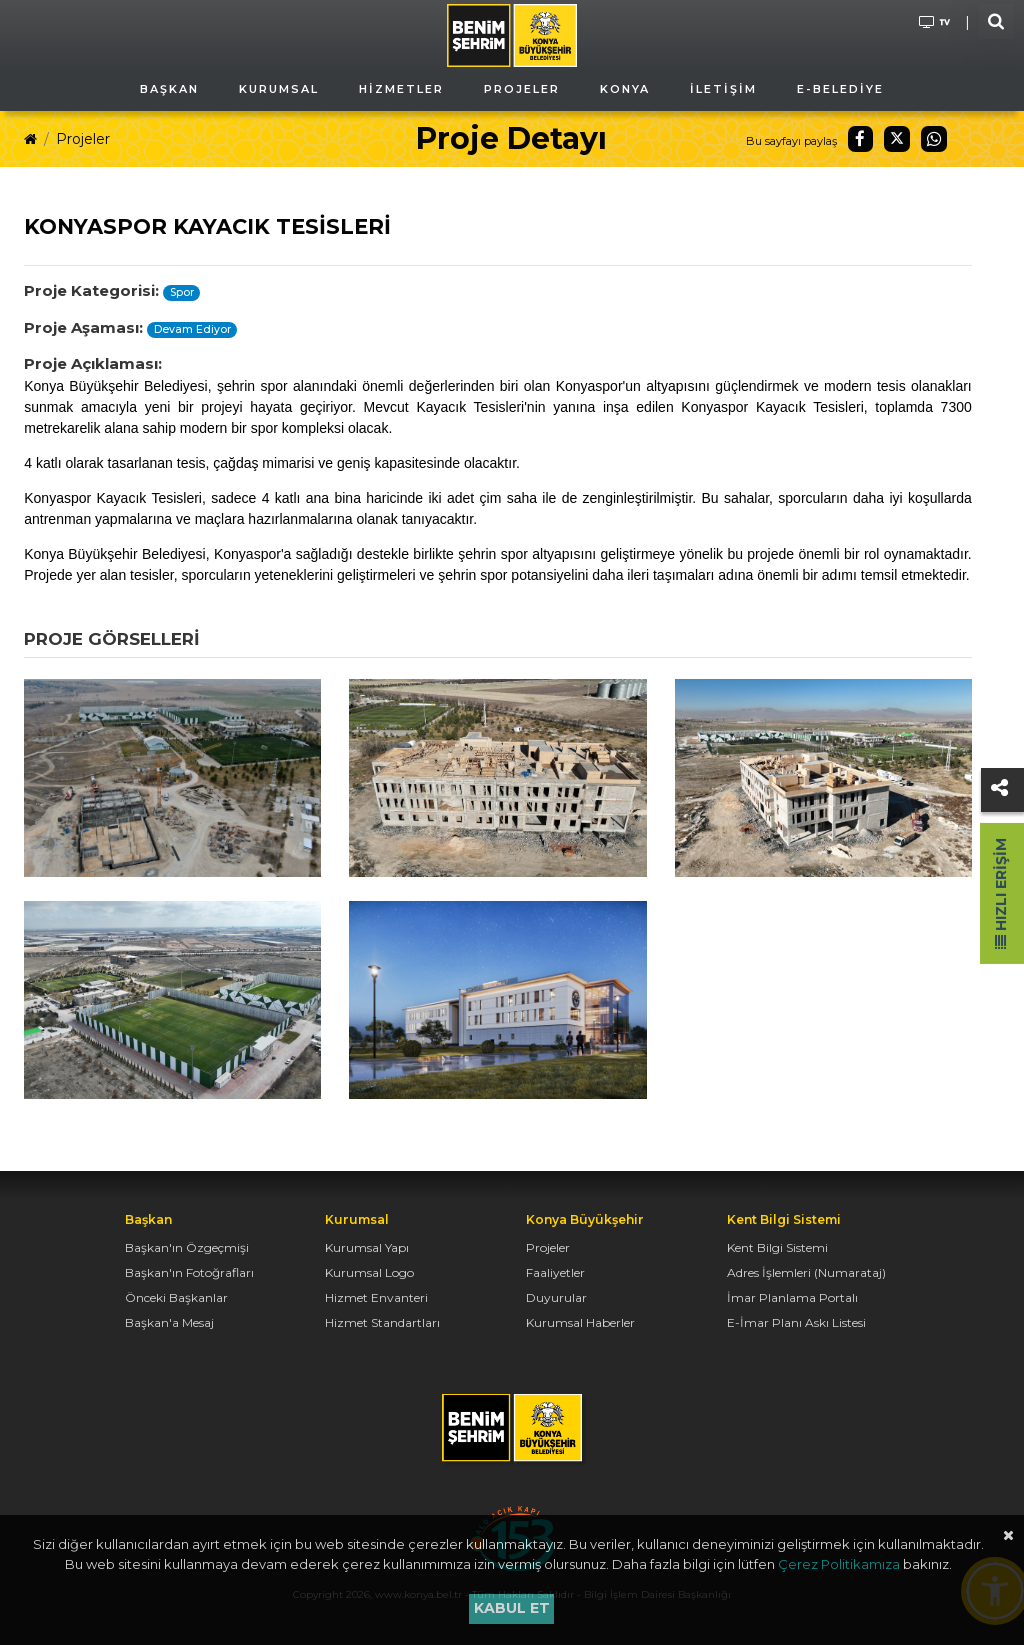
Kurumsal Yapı (367, 1247)
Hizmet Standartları (382, 1322)
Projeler (83, 139)
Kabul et (512, 1608)
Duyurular (556, 1297)
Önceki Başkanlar (176, 1297)
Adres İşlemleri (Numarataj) (806, 1272)
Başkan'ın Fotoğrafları (189, 1272)
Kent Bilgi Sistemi (777, 1247)
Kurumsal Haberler (580, 1322)
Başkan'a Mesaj (169, 1322)
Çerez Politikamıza (839, 1564)
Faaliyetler (555, 1272)
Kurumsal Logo (369, 1272)
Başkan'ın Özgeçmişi (187, 1247)
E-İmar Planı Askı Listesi (796, 1322)
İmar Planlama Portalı (792, 1297)
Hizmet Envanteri (376, 1297)
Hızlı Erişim (1001, 893)
